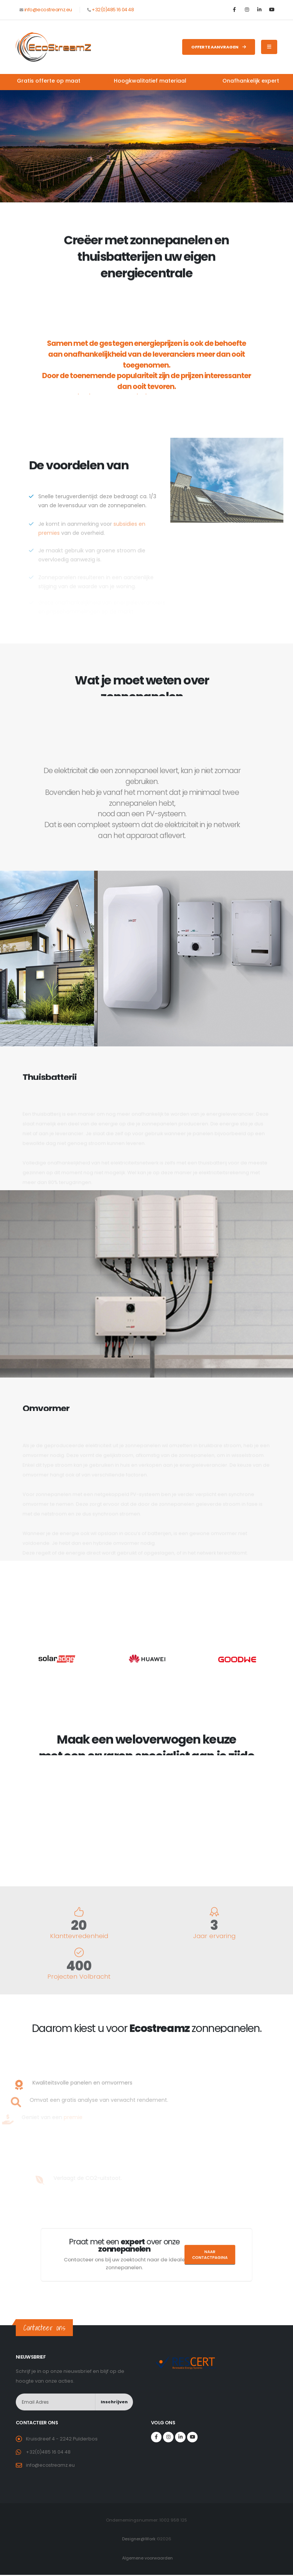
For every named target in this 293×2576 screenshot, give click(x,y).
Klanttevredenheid (79, 1936)
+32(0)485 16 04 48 (113, 9)
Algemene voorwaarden (147, 2558)
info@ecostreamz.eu (48, 9)
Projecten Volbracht (78, 1976)
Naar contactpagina (176, 2255)
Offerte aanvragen (218, 47)
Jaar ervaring (214, 1936)
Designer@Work (138, 2539)
